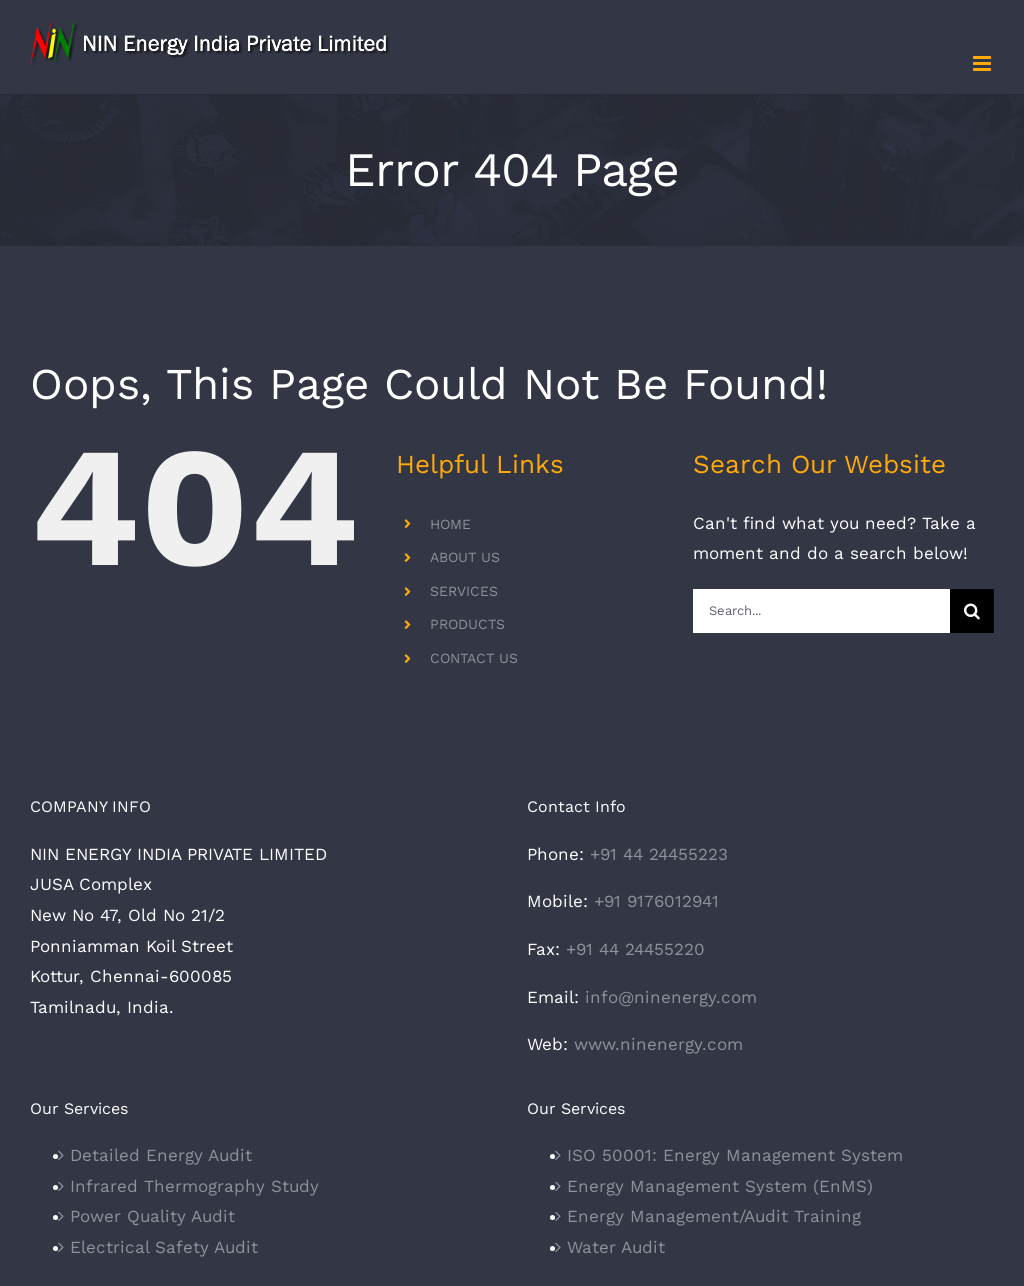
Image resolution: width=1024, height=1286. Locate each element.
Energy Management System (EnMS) (720, 1186)
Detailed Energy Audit (161, 1155)
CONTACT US (474, 658)
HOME (450, 524)
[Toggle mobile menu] (983, 63)
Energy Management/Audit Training (714, 1216)
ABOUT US (465, 557)
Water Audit (616, 1247)
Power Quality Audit (152, 1216)
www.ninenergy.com (658, 1044)
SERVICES (464, 591)
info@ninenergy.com (671, 997)
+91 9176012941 (656, 901)
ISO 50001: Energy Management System (735, 1155)
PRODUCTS (467, 624)
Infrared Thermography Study (194, 1186)
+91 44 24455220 (635, 949)
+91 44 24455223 (659, 854)
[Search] (972, 611)
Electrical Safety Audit (164, 1247)
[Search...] (821, 611)
